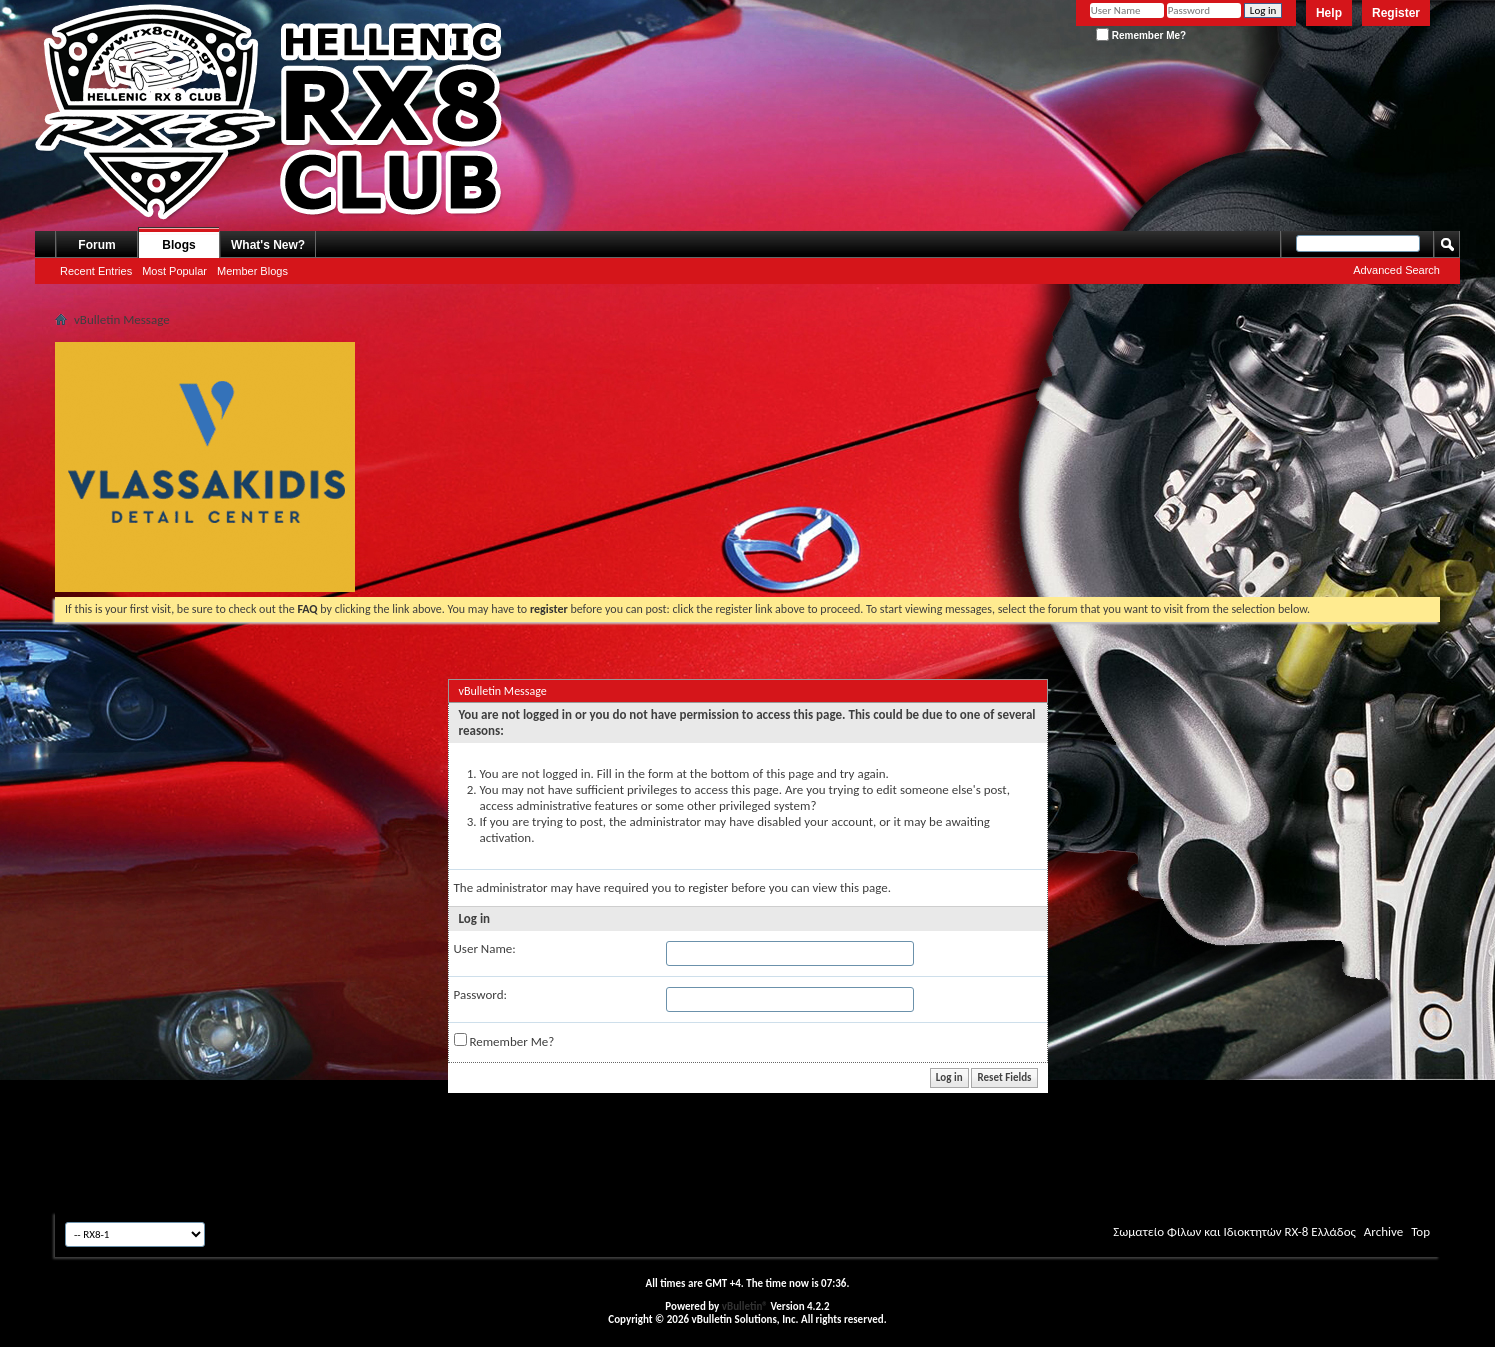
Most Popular (174, 271)
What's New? (268, 245)
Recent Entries (96, 271)
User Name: (485, 948)
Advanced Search (1396, 270)
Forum (96, 245)
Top (1420, 1231)
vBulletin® (745, 1306)
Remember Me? (1141, 35)
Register (1396, 13)
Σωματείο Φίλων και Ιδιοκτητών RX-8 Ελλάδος (1234, 1231)
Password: (480, 994)
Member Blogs (252, 271)
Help (1329, 13)
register (708, 887)
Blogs (178, 245)
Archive (1383, 1231)
